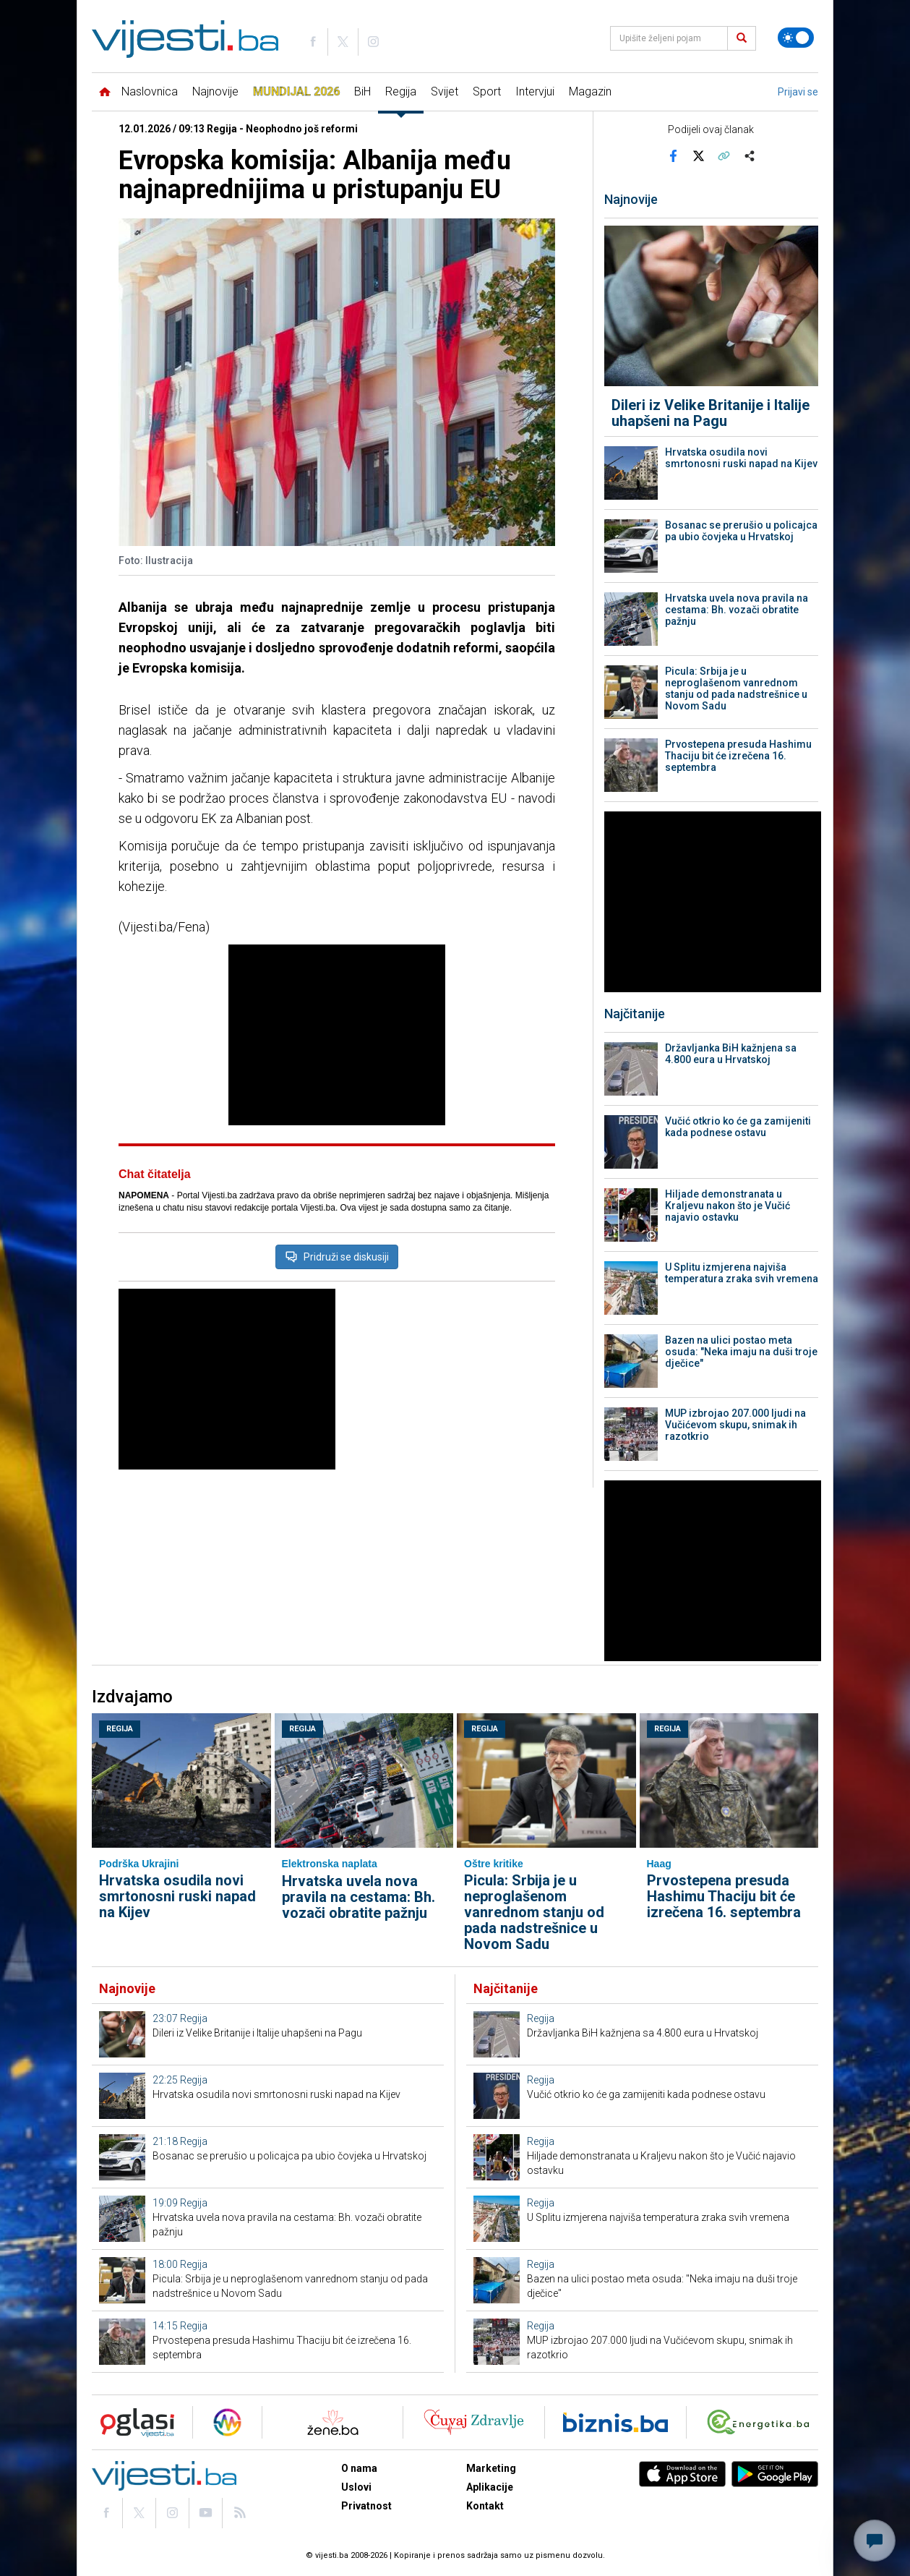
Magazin (590, 91)
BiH (362, 91)
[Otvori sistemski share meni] (748, 155)
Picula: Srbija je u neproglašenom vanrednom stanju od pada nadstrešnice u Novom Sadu (736, 688)
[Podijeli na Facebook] (672, 155)
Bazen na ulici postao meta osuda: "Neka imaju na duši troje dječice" (741, 1351)
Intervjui (534, 91)
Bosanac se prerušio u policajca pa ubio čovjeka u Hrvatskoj (741, 530)
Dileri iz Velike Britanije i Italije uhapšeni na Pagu (710, 413)
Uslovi (356, 2487)
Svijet (444, 91)
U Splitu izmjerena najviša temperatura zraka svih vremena (741, 1272)
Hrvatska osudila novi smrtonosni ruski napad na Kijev (741, 457)
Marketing (491, 2468)
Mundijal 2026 (296, 91)
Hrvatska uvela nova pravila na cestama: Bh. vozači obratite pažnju (736, 609)
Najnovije (215, 91)
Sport (487, 91)
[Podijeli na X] (698, 155)
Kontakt (485, 2506)
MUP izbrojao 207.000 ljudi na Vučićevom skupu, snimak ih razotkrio (735, 1424)
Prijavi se (798, 92)
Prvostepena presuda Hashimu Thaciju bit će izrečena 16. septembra (738, 755)
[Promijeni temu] (796, 37)
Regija (400, 91)
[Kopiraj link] (723, 155)
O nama (359, 2468)
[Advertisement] (336, 1034)
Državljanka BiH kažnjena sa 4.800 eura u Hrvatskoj (731, 1053)
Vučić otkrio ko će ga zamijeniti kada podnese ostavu (738, 1126)
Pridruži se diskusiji (337, 1256)
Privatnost (366, 2506)
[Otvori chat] (874, 2540)
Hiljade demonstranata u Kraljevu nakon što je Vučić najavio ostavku (727, 1205)
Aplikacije (489, 2487)
